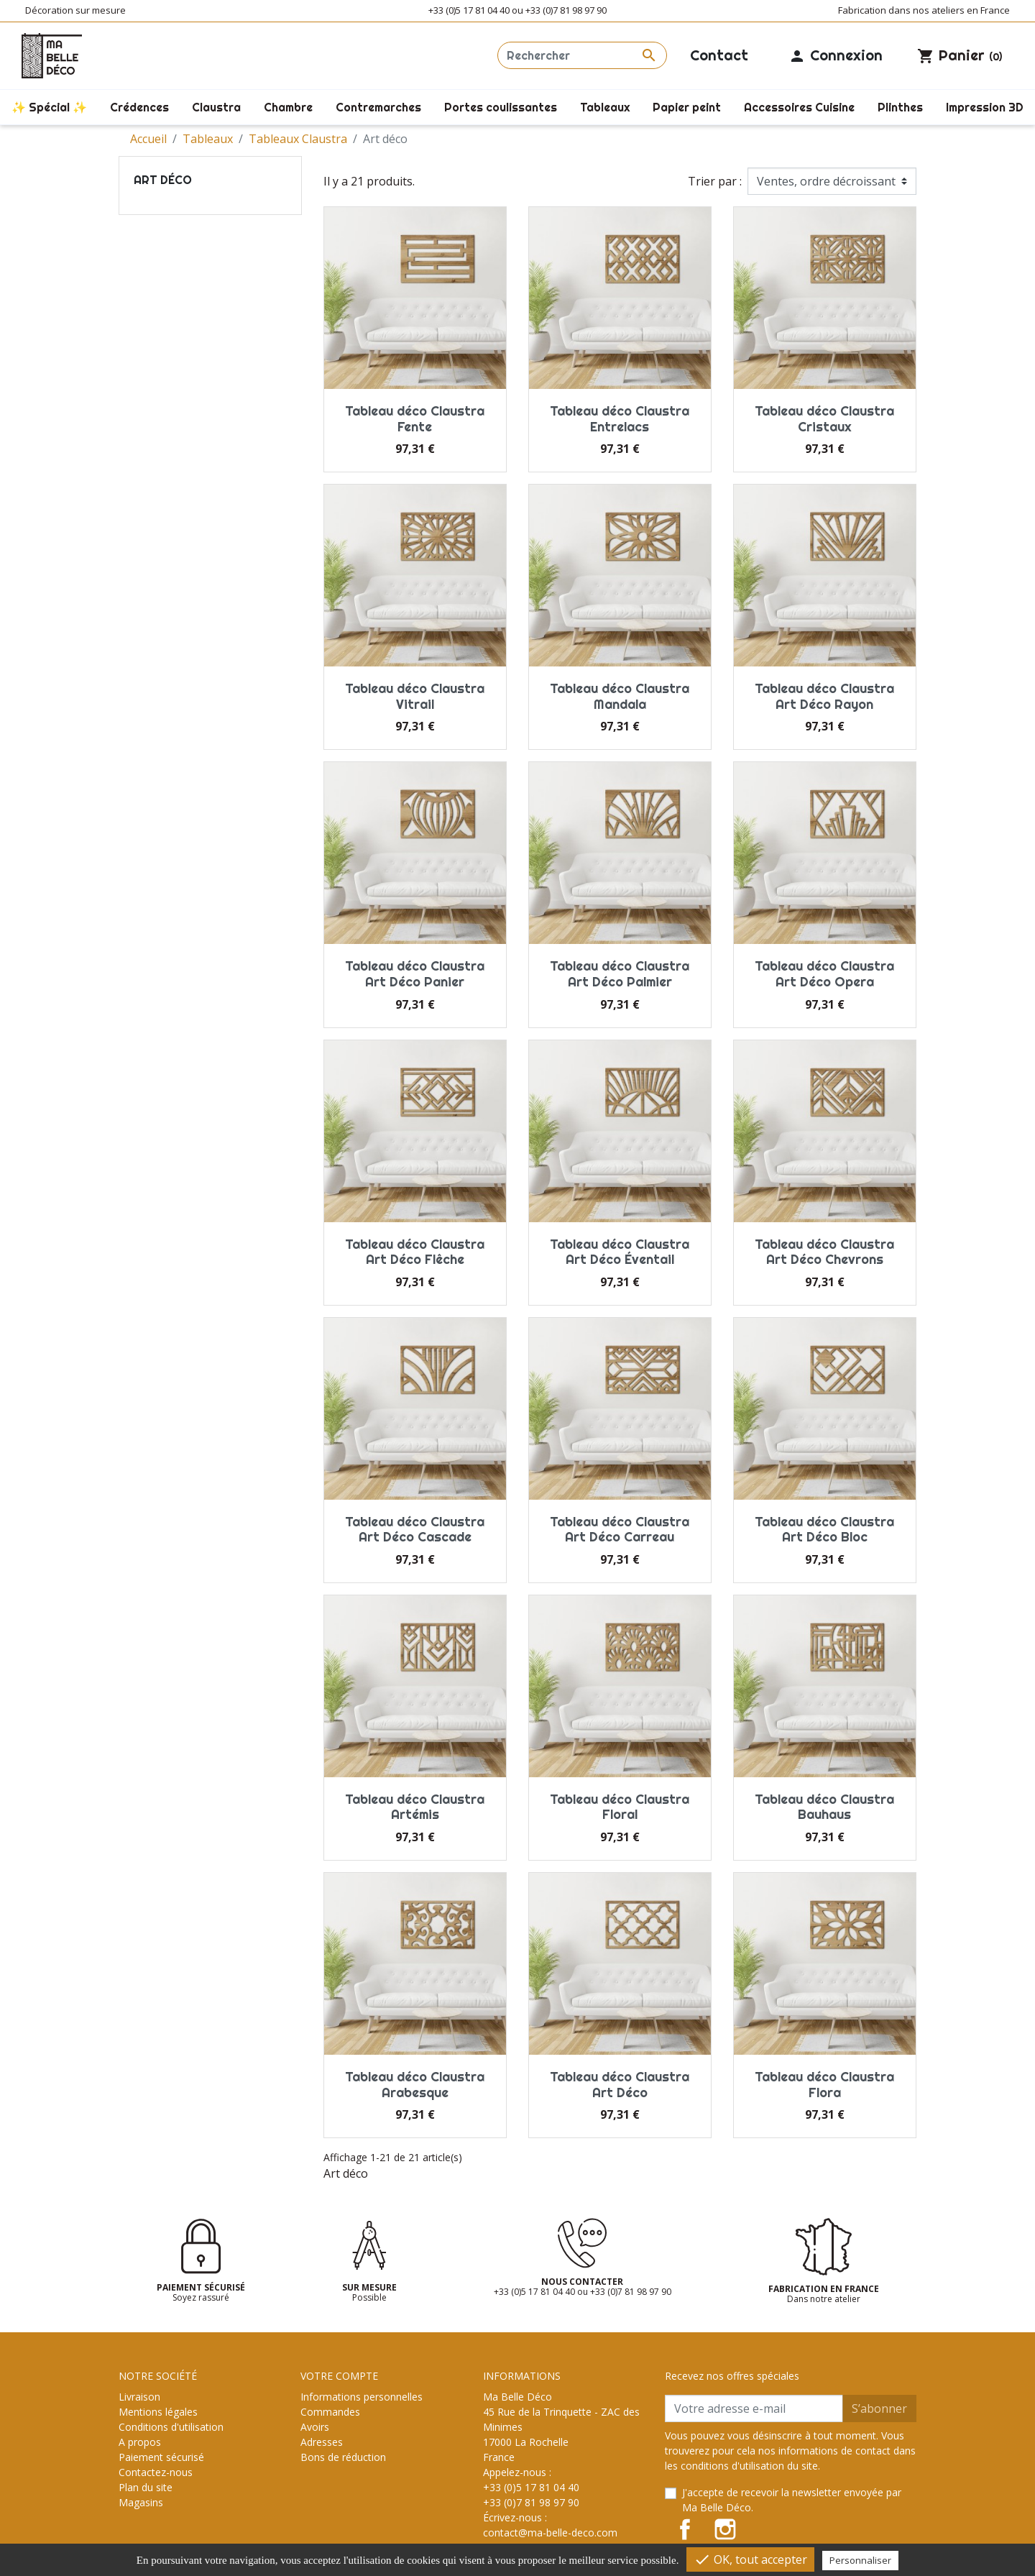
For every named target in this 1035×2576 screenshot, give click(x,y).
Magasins (141, 2502)
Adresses (321, 2442)
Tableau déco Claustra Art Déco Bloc (824, 1529)
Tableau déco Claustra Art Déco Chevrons (824, 1252)
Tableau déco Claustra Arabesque (414, 2084)
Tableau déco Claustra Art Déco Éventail (619, 1252)
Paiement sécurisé (161, 2457)
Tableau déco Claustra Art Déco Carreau (619, 1529)
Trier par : (715, 181)
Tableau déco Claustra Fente (414, 419)
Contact (719, 55)
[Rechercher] (582, 55)
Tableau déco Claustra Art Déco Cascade (414, 1529)
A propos (140, 2442)
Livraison (139, 2396)
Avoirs (314, 2427)
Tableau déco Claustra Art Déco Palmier (619, 974)
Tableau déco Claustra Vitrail (414, 696)
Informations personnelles (361, 2396)
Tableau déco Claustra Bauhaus (824, 1807)
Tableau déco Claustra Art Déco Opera (824, 974)
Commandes (330, 2412)
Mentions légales (158, 2412)
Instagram (725, 2529)
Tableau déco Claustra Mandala (619, 696)
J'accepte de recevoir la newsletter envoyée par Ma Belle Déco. (791, 2499)
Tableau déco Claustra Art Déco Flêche (414, 1252)
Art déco (163, 180)
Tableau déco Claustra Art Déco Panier (414, 974)
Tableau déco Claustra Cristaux (824, 419)
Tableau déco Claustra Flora (824, 2084)
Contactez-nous (156, 2472)
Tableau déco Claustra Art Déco (619, 2084)
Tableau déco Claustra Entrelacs (619, 419)
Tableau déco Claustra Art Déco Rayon (824, 696)
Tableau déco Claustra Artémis (414, 1807)
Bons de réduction (343, 2457)
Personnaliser (860, 2560)
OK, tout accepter (750, 2559)
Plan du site (145, 2487)
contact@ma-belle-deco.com (550, 2532)
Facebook (685, 2529)
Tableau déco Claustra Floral (619, 1807)
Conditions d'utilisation (171, 2427)
